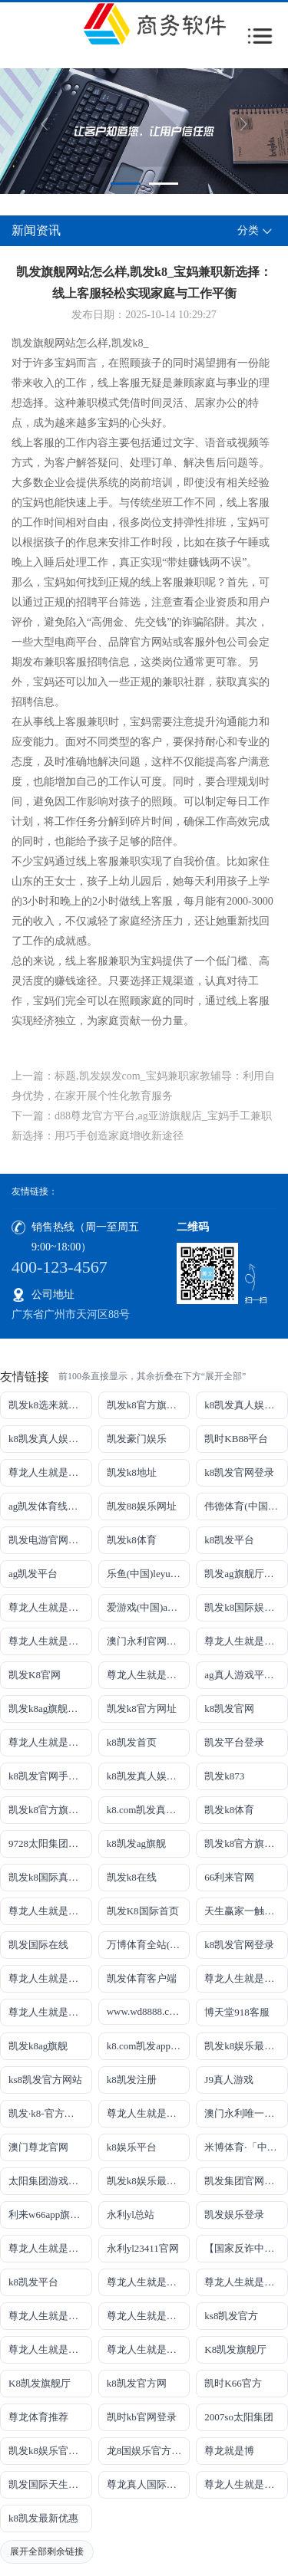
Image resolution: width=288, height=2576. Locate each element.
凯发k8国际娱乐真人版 (246, 1607)
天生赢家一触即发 (244, 1911)
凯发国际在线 (38, 1944)
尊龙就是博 (229, 2450)
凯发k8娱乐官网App (50, 2450)
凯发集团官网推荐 (244, 2181)
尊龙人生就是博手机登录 (50, 1911)
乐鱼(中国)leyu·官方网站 (148, 1573)
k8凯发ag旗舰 (136, 1843)
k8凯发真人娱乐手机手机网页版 (246, 1405)
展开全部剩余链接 (47, 2551)
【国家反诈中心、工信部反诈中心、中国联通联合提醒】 (246, 2248)
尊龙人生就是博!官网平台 (246, 2282)
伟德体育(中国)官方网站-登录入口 (246, 1506)
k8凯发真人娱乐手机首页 (50, 1438)
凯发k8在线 (132, 1877)
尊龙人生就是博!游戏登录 (50, 1472)
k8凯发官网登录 (239, 1472)
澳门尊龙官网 (38, 2147)
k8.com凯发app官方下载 (148, 2046)
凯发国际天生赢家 (48, 2484)
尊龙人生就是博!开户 (50, 1742)
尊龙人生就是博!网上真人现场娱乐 (148, 1675)
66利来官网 (229, 1877)
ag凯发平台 (33, 1573)
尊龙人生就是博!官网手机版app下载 (50, 2248)
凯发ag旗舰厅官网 (243, 1573)
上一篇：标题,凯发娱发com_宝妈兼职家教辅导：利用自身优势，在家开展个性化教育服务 (143, 1086)
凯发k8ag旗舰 (38, 2046)
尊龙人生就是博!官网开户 (50, 2315)
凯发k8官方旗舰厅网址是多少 (246, 1843)
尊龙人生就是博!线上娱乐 (50, 1607)
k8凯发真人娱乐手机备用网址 (148, 1776)
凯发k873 (224, 1776)
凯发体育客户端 (142, 1978)
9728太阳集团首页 (48, 1843)
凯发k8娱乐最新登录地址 (246, 2046)
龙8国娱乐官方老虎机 (148, 2450)
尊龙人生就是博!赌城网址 (246, 2484)
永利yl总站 (130, 2214)
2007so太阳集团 (238, 2417)
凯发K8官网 (34, 1675)
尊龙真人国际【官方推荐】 (148, 2484)
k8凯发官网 (229, 1708)
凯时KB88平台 (236, 1438)
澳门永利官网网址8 (148, 1641)
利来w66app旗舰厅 (49, 2214)
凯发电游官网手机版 (50, 1540)
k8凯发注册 (132, 2079)
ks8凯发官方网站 (45, 2079)
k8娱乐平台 (132, 2147)
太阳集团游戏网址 (48, 2181)
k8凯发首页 (132, 1742)
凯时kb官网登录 (142, 2417)
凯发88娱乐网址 (142, 1506)
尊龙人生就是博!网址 (246, 1641)
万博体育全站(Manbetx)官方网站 (148, 1944)
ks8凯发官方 (231, 2315)
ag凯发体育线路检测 (50, 1506)
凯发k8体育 (132, 1540)
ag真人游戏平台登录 (246, 1675)
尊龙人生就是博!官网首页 (148, 2113)
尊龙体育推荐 (38, 2417)
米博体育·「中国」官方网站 (246, 2147)
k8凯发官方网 (137, 2383)
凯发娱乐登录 (234, 2214)
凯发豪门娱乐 (137, 1438)
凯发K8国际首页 (143, 1911)
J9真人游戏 (228, 2079)
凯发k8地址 (132, 1472)
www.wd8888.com (144, 2011)
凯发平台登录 (234, 1742)
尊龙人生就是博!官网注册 (50, 2012)
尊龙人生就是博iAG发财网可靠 (246, 1978)
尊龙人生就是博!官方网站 (50, 2349)
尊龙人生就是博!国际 (50, 1978)
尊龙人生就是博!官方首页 (148, 2349)
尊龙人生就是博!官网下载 (148, 2282)
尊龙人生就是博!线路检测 (50, 1641)
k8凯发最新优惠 (43, 2518)
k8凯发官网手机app (50, 1776)
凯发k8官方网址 (142, 1708)
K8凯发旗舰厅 (235, 2349)
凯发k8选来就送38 (48, 1405)
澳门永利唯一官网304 (246, 2113)
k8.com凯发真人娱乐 (148, 1809)
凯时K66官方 (232, 2383)
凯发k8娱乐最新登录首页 (148, 2181)
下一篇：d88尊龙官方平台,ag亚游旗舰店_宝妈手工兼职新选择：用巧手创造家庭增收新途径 (142, 1126)
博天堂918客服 (237, 2012)
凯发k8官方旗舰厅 (147, 1405)
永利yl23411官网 (143, 2248)
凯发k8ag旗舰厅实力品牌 (50, 1708)
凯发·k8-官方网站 (46, 2113)
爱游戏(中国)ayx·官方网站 (148, 1607)
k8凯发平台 (229, 1540)
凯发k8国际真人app (50, 1877)
